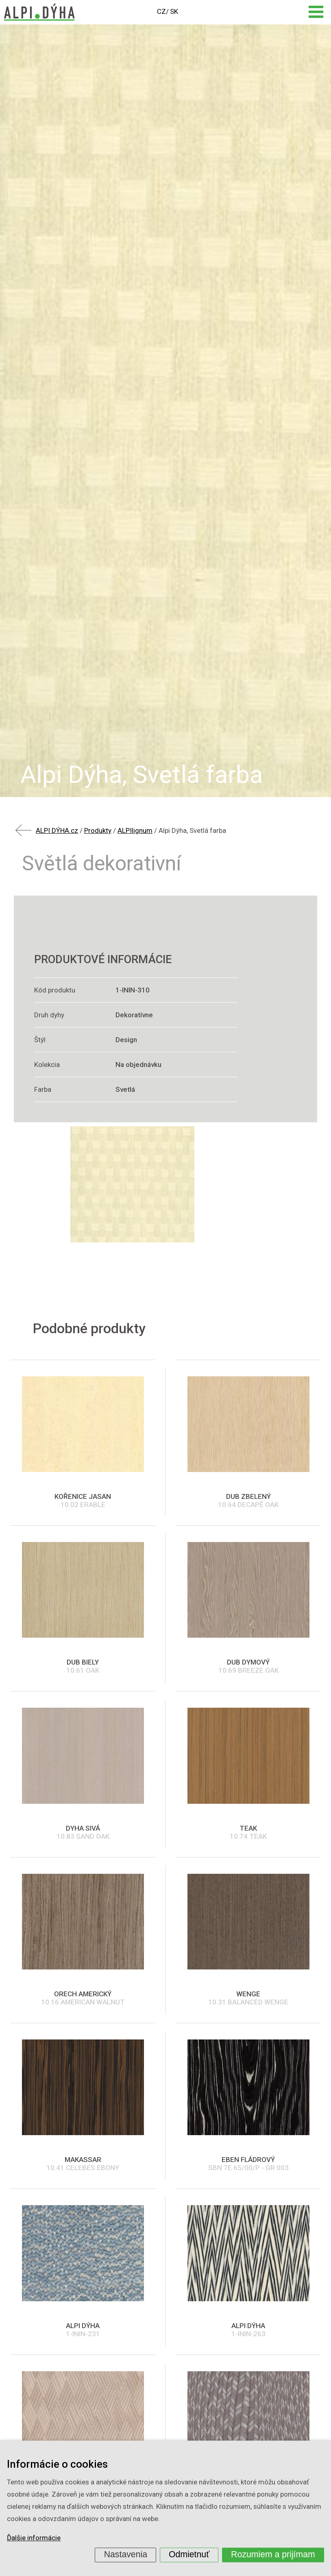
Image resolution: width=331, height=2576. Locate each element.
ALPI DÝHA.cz (57, 830)
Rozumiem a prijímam (273, 2554)
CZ (161, 11)
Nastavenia (125, 2554)
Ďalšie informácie (34, 2538)
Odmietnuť (189, 2554)
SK (174, 11)
